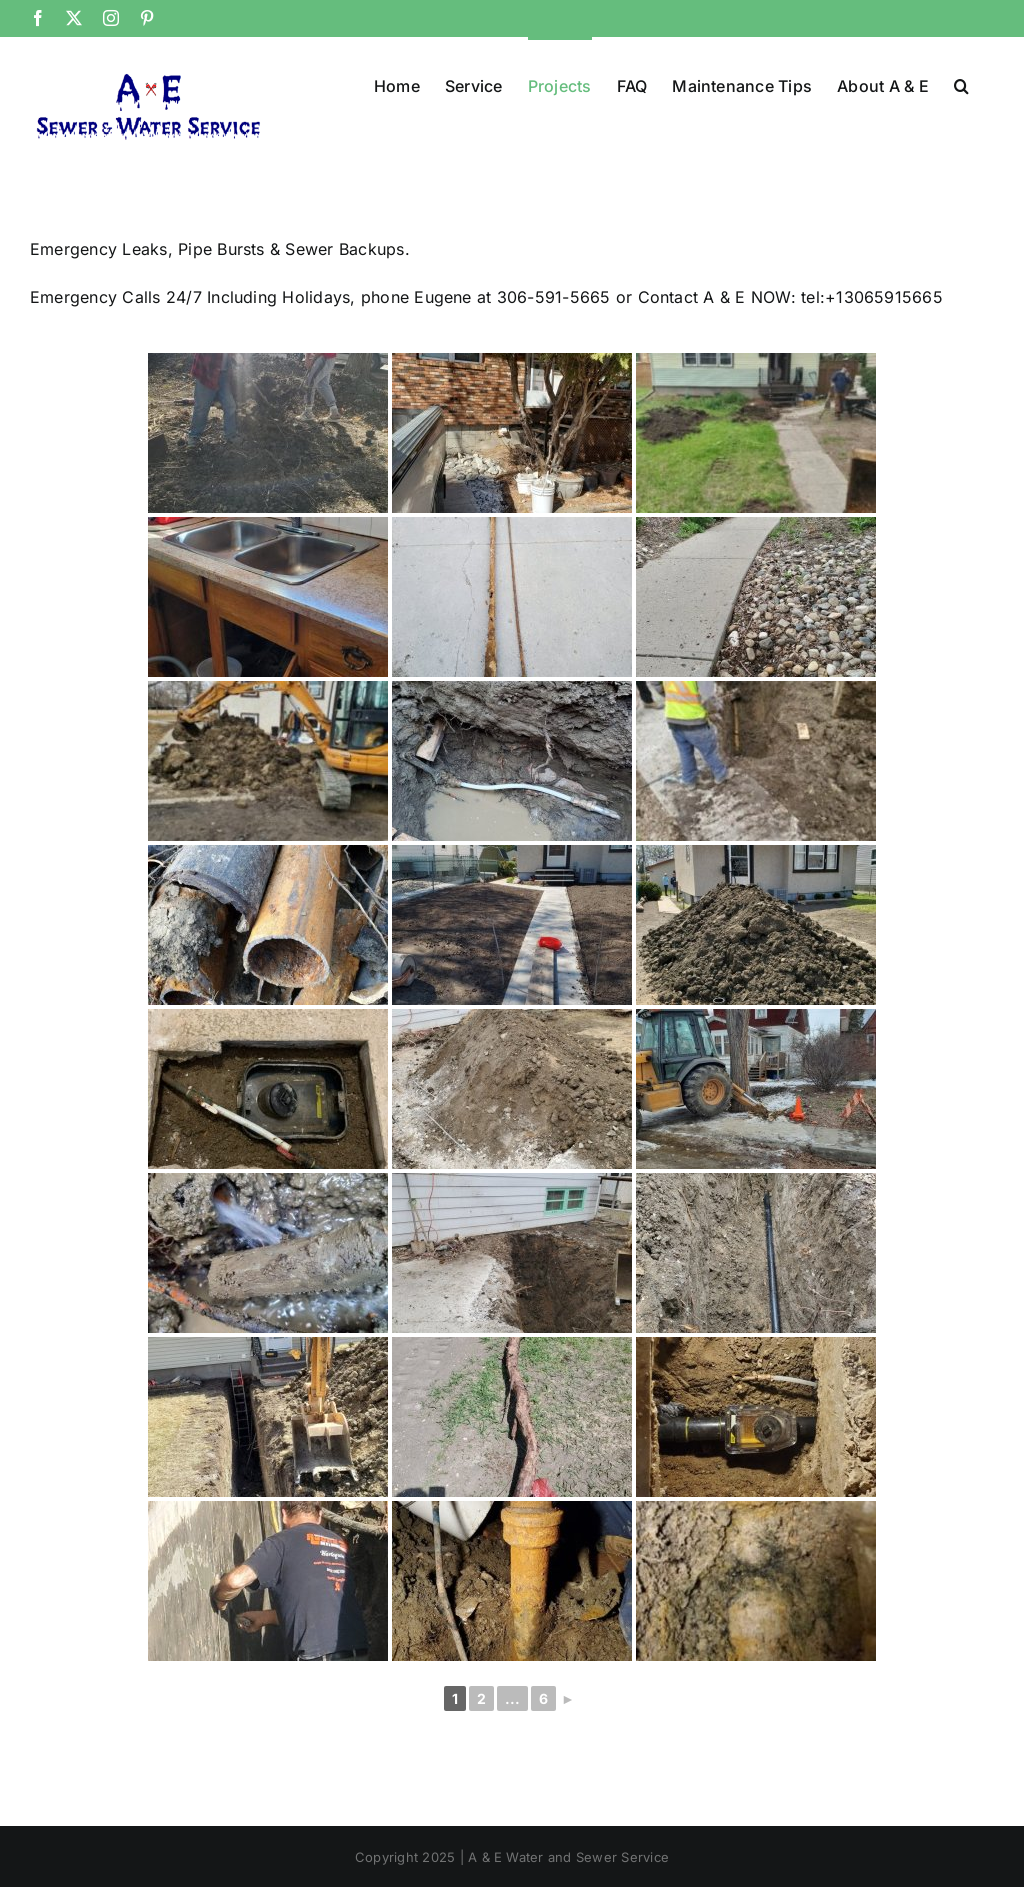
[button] (961, 84)
